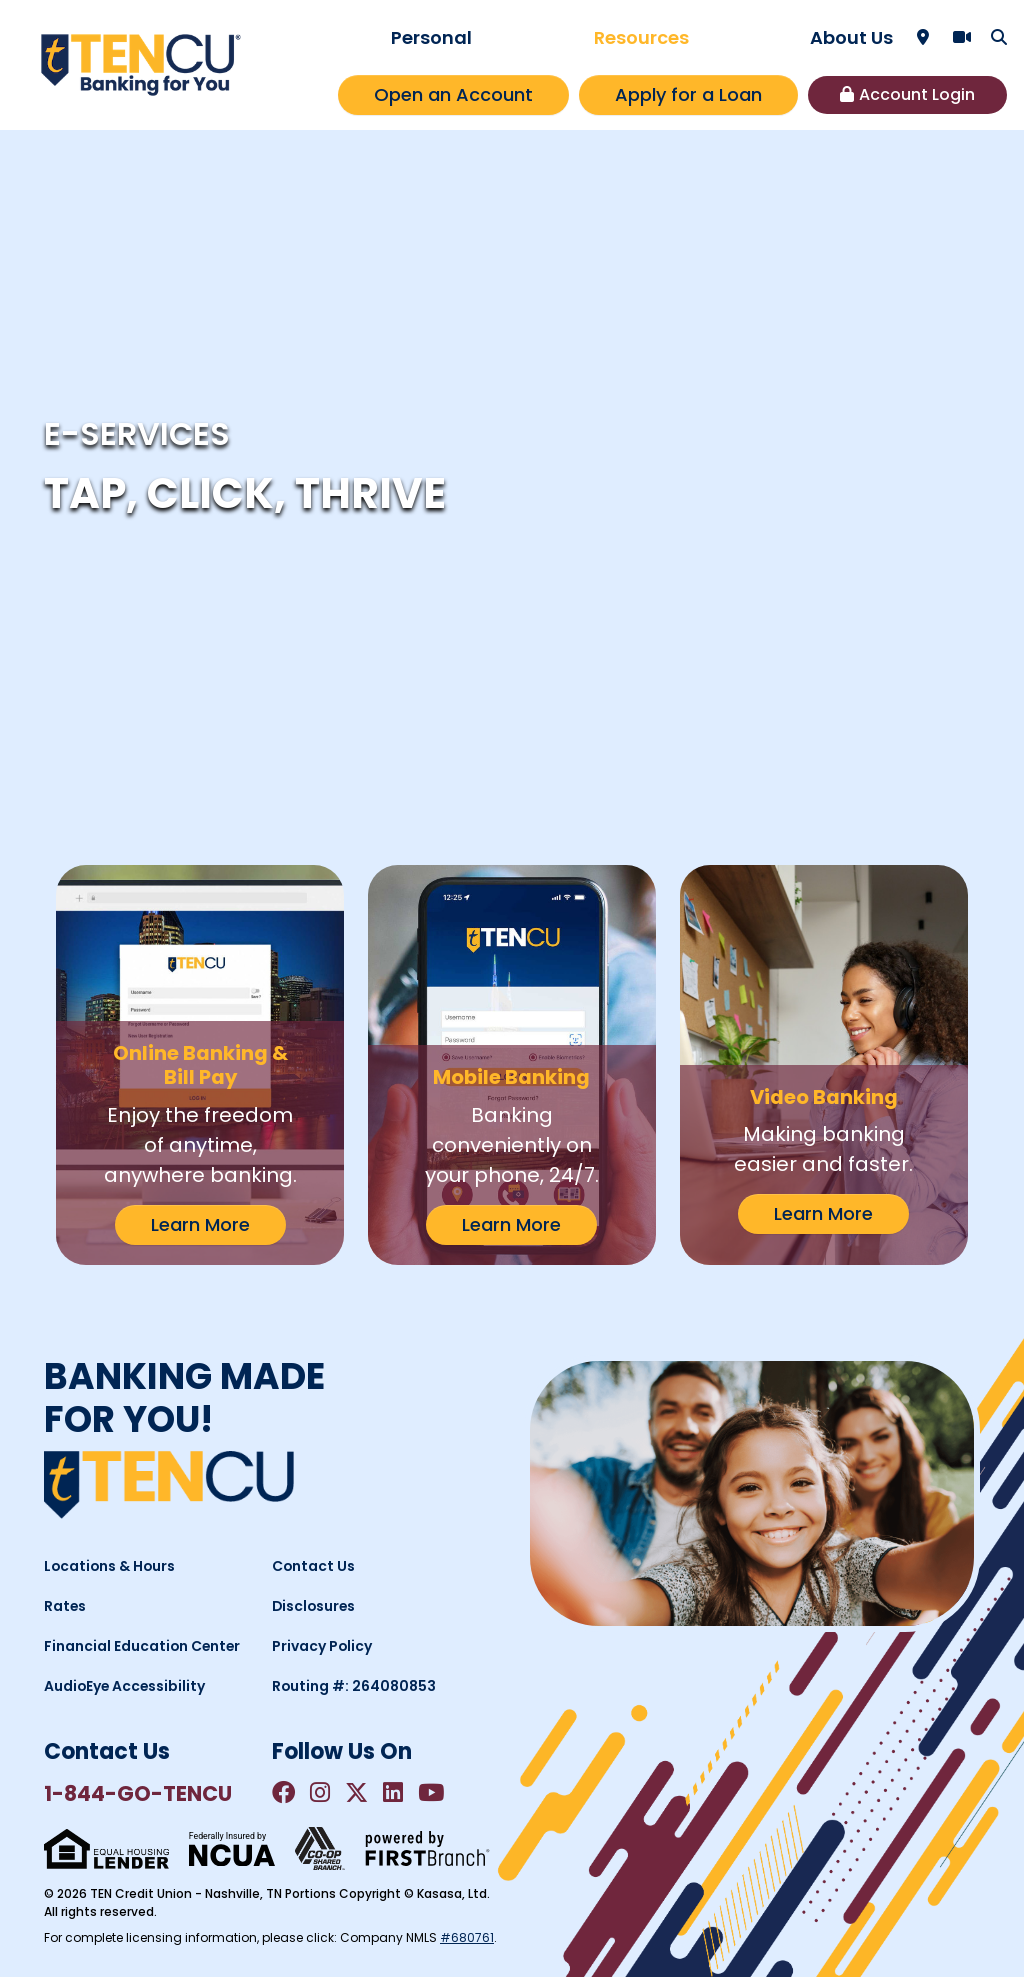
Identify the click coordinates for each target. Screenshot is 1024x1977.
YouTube (435, 1793)
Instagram (321, 1793)
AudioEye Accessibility (126, 1686)
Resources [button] (641, 37)
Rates (65, 1606)
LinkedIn (396, 1793)
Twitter (359, 1793)
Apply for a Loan (688, 94)
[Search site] (999, 37)
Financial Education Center (143, 1646)
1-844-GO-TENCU (139, 1793)
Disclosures (315, 1606)
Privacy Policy (322, 1646)
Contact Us (314, 1566)
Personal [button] (431, 37)
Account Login (917, 94)
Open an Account (453, 94)
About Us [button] (851, 37)
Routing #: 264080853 (355, 1686)
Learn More (200, 1224)
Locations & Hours (111, 1566)
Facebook (284, 1793)
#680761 (467, 1937)
